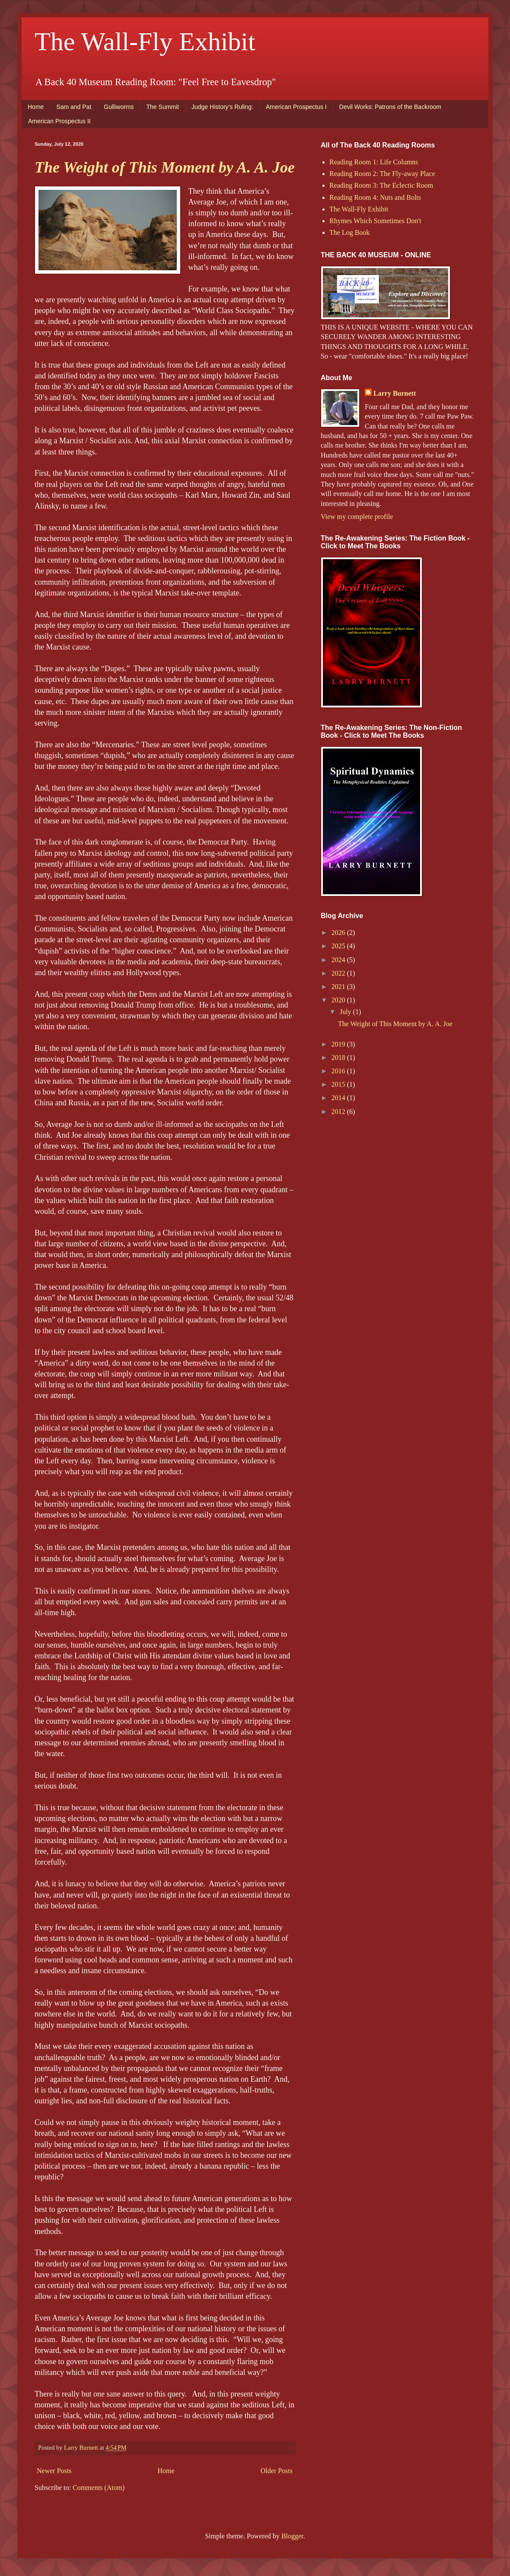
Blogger (292, 2536)
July (346, 1011)
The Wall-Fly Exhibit (145, 41)
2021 (339, 986)
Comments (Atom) (98, 2487)
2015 (339, 1084)
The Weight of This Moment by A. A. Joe (165, 167)
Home (36, 106)
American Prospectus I (296, 106)
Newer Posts (54, 2470)
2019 (339, 1044)
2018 (339, 1057)
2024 (339, 959)
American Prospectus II (59, 121)
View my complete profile (357, 516)
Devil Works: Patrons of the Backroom (390, 106)
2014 (339, 1097)
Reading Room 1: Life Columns (373, 162)
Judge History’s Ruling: (222, 106)
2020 (339, 1000)
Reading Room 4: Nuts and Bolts (375, 197)
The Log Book (349, 232)
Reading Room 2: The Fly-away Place (382, 173)
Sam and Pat (73, 106)
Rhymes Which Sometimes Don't (375, 220)
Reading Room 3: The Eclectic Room (381, 185)
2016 (339, 1071)
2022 (339, 973)
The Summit (163, 106)
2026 (339, 932)
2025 (339, 946)
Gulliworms (119, 106)
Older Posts (277, 2470)
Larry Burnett (394, 393)
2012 (339, 1111)
